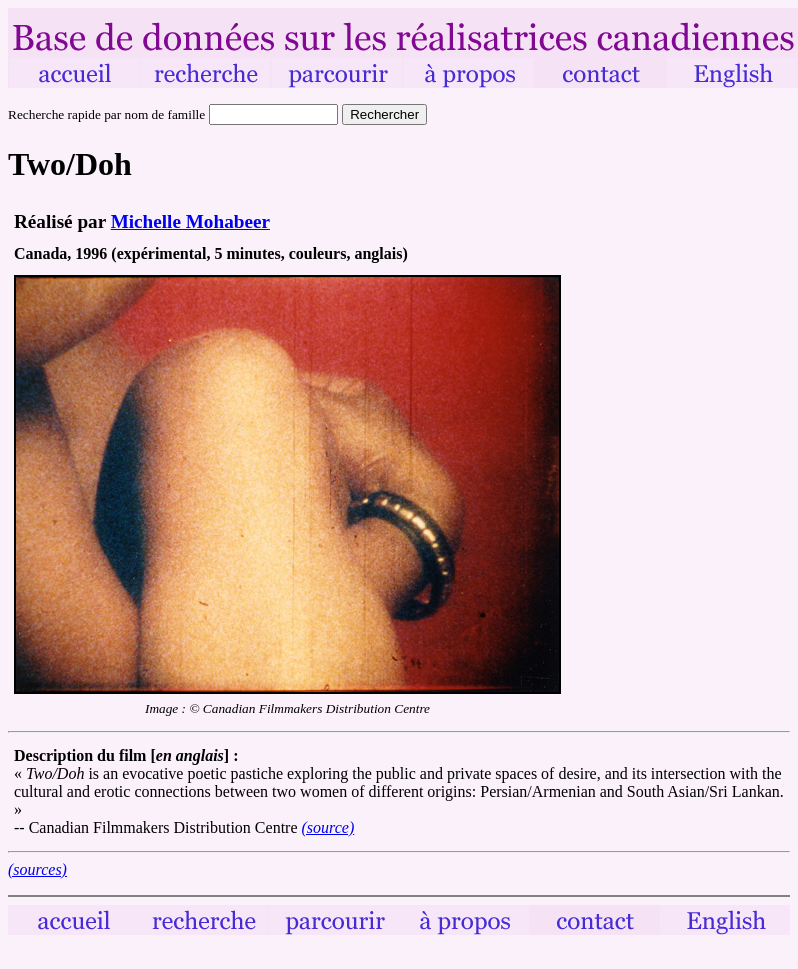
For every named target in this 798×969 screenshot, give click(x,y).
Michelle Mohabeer (190, 221)
